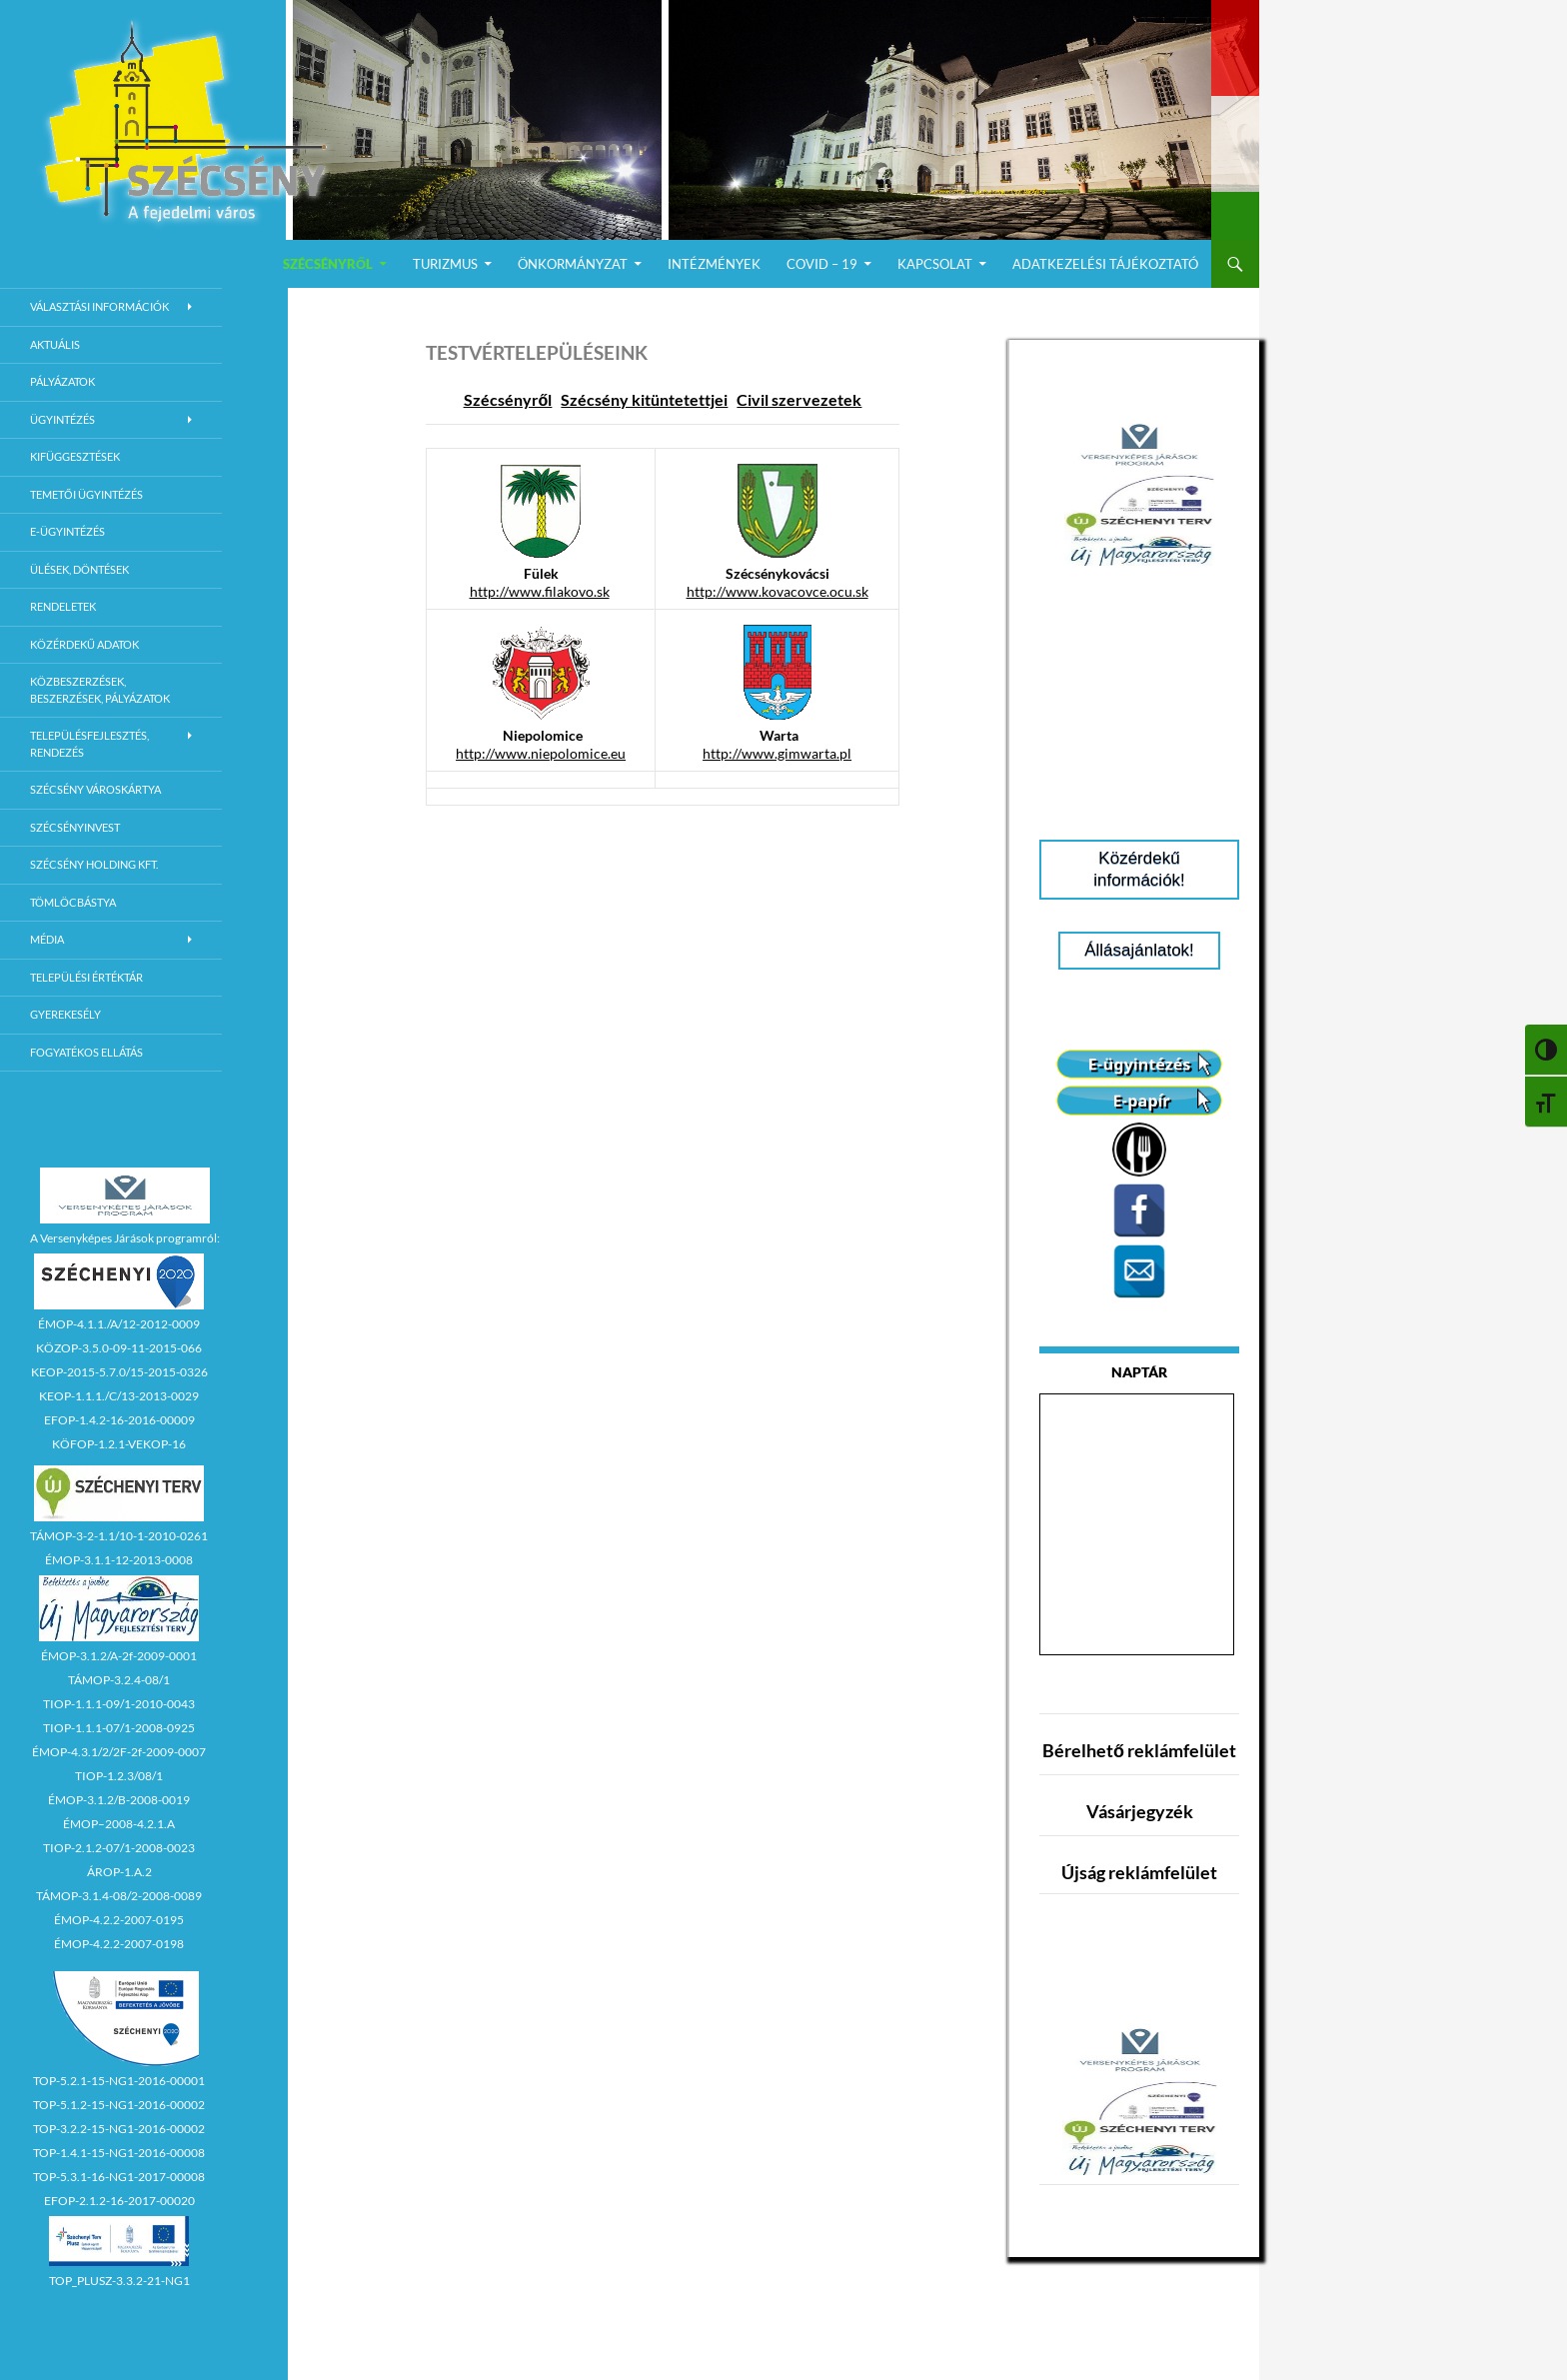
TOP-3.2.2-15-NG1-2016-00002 (119, 2128)
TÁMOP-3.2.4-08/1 (119, 1679)
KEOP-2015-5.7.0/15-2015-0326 (119, 1371)
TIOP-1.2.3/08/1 (119, 1775)
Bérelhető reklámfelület (1139, 1750)
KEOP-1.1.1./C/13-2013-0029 (119, 1395)
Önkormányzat (573, 264)
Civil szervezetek (799, 399)
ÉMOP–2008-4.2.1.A (119, 1823)
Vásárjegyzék (1139, 1811)
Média (47, 939)
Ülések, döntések (79, 569)
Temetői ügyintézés (86, 494)
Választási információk (99, 306)
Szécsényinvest (75, 827)
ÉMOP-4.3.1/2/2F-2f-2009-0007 (119, 1751)
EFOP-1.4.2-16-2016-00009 (119, 1419)
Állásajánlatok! (1139, 950)
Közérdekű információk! (1139, 869)
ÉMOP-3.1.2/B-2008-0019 (119, 1799)
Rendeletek (63, 606)
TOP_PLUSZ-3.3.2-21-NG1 (119, 2280)
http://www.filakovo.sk (540, 591)
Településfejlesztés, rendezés (89, 744)
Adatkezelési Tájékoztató (1105, 264)
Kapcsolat (934, 264)
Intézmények (714, 264)
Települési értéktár (86, 977)
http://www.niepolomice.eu (541, 753)
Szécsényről (328, 264)
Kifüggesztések (75, 456)
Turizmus (445, 264)
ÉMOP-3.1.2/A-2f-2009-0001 (119, 1655)
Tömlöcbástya (73, 902)
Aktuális (55, 344)
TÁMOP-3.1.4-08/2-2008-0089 (119, 1895)
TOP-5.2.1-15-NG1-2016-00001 (119, 2080)
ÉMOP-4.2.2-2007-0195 (119, 1919)
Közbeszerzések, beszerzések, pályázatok (100, 690)
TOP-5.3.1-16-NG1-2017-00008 (119, 2176)
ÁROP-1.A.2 (119, 1871)
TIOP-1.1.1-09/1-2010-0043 (119, 1703)
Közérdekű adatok (84, 644)
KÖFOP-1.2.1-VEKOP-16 (119, 1443)
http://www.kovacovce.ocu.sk (777, 591)
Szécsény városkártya (95, 789)
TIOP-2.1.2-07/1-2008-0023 (119, 1847)
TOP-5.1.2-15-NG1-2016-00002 (119, 2104)
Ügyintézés (62, 419)
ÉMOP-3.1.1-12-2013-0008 (119, 1559)
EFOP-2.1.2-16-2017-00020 (119, 2200)
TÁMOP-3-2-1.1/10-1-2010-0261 (119, 1535)
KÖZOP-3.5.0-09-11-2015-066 (119, 1347)
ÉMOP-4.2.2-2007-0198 (119, 1943)
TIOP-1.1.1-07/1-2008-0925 (119, 1727)
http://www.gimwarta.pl (777, 753)
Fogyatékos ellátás (86, 1052)
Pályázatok (62, 381)
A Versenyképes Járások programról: (125, 1237)
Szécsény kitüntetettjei (644, 399)
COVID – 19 (821, 264)
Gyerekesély (65, 1014)
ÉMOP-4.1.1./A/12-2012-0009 (119, 1323)
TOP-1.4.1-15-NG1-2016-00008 (119, 2152)
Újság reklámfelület (1139, 1872)
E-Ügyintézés (67, 531)
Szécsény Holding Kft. (94, 864)
